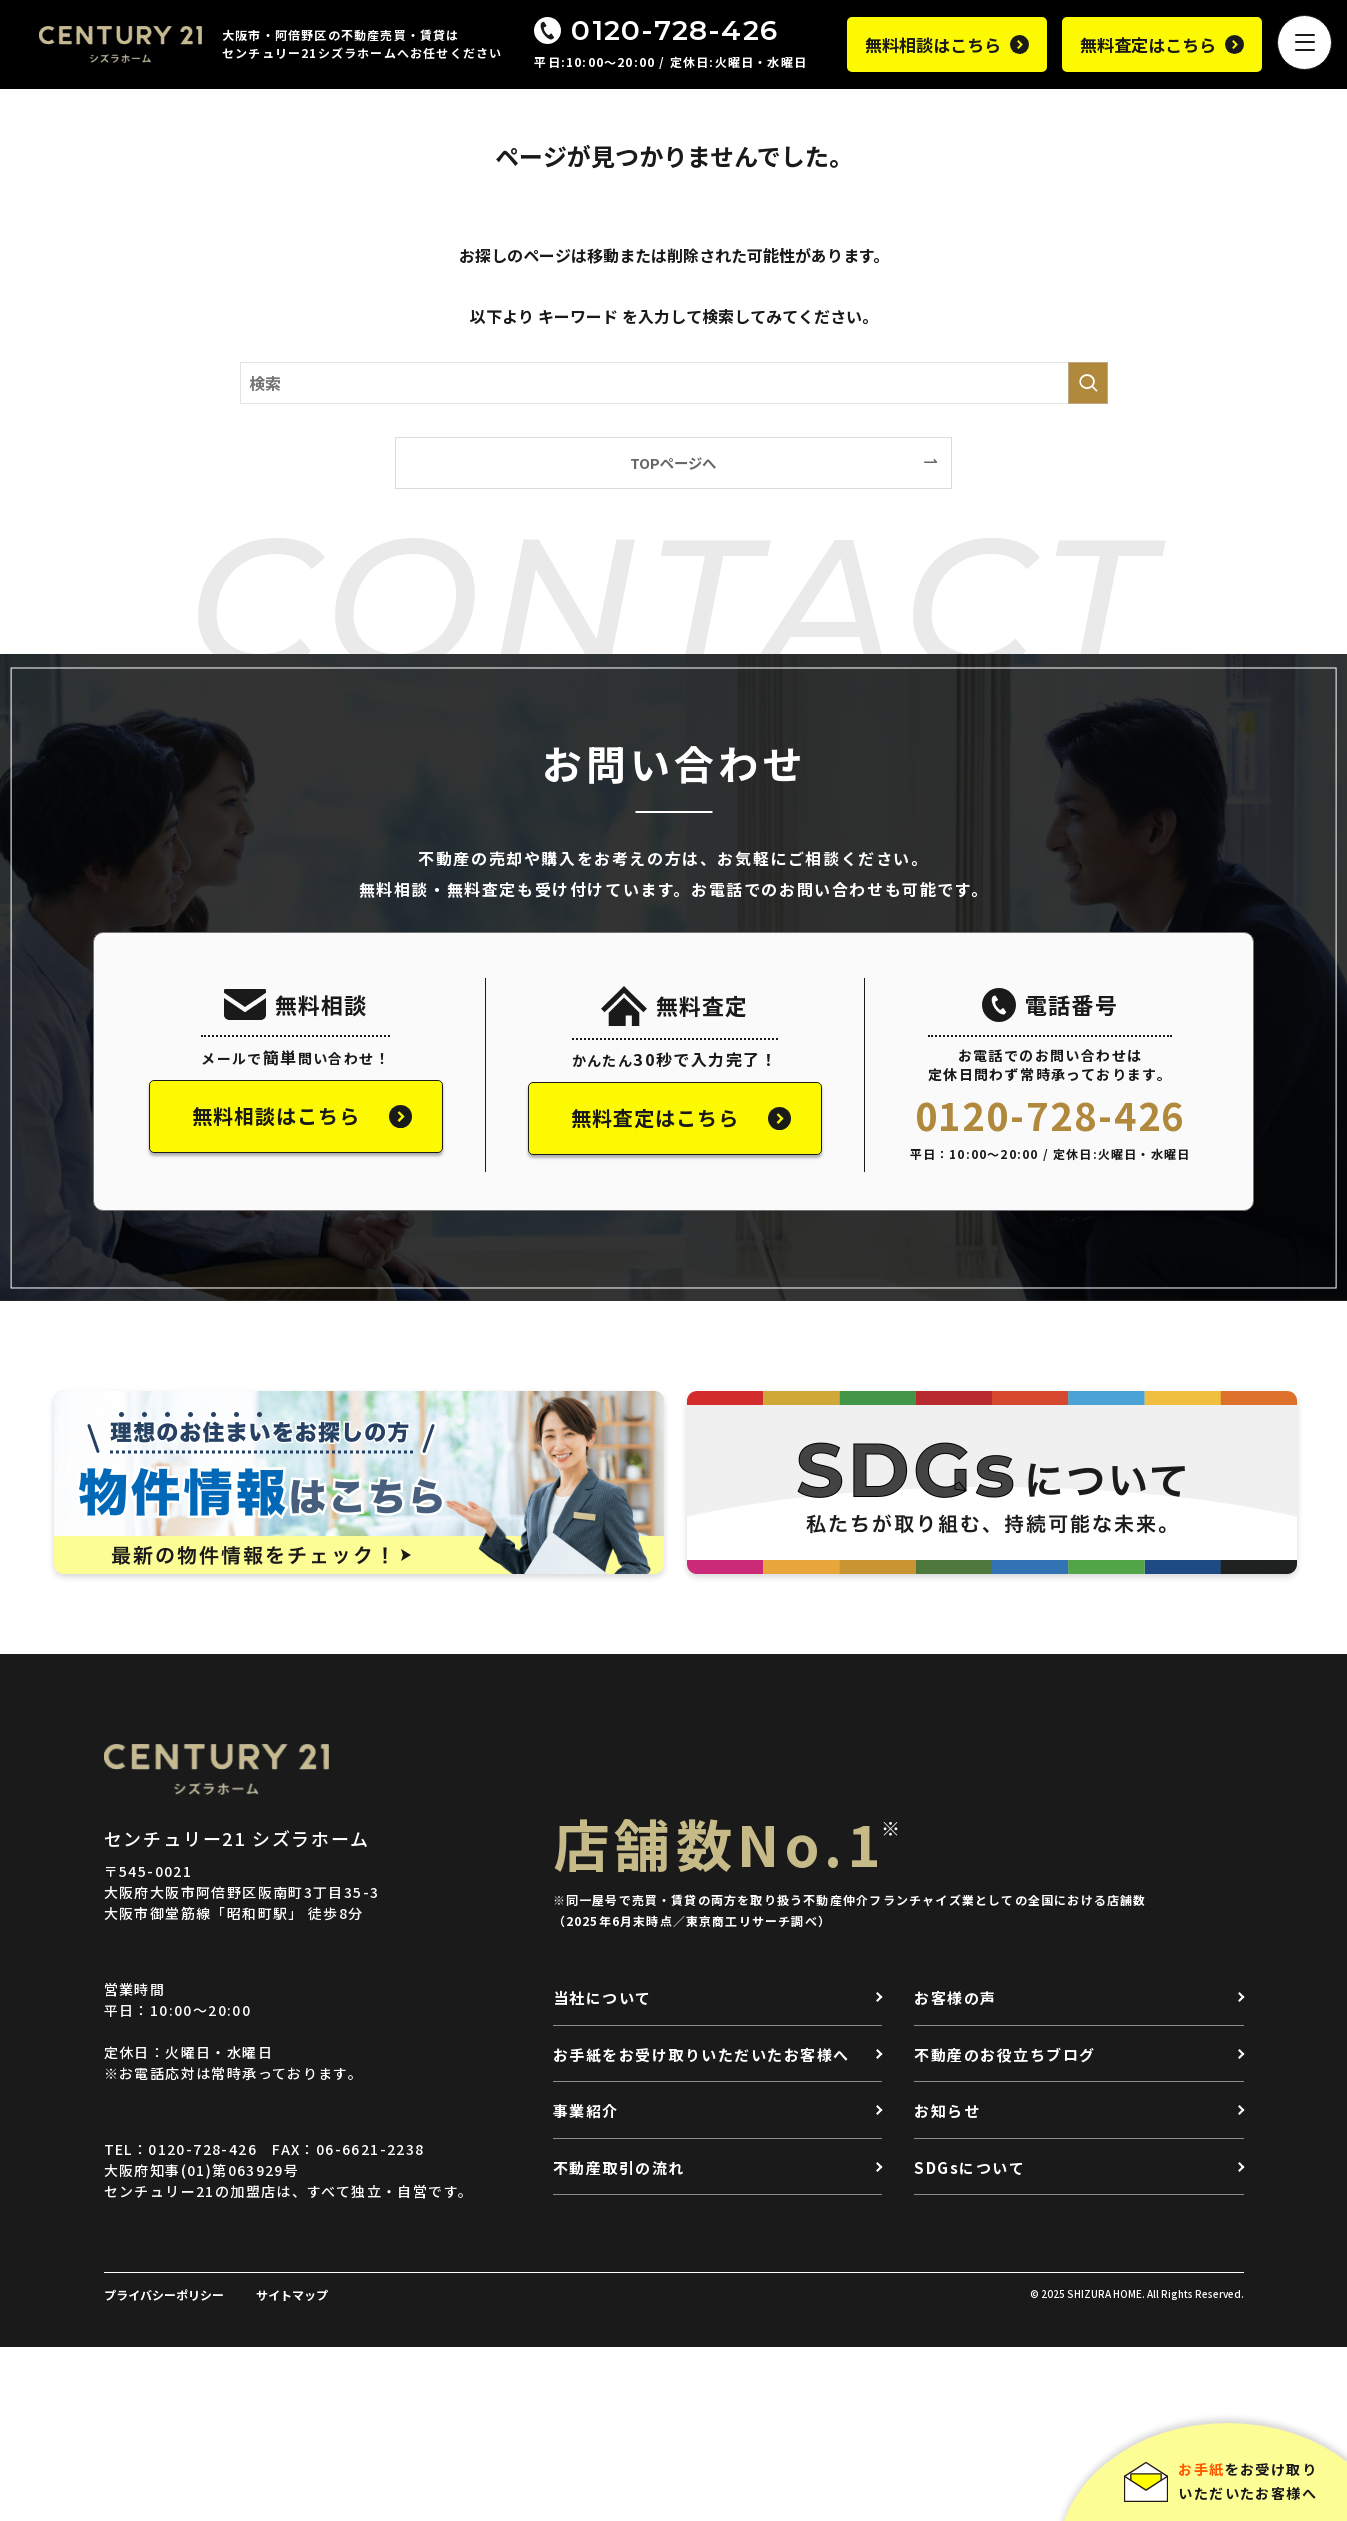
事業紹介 (586, 2110)
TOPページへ (673, 462)
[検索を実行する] (1088, 383)
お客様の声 (955, 1997)
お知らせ (947, 2110)
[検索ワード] (674, 383)
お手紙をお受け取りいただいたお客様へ (701, 2054)
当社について (602, 1997)
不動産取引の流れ (619, 2167)
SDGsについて (969, 2167)
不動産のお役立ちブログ (1005, 2054)
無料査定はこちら (1148, 44)
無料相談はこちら (933, 44)
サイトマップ (292, 2294)
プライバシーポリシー (164, 2294)
